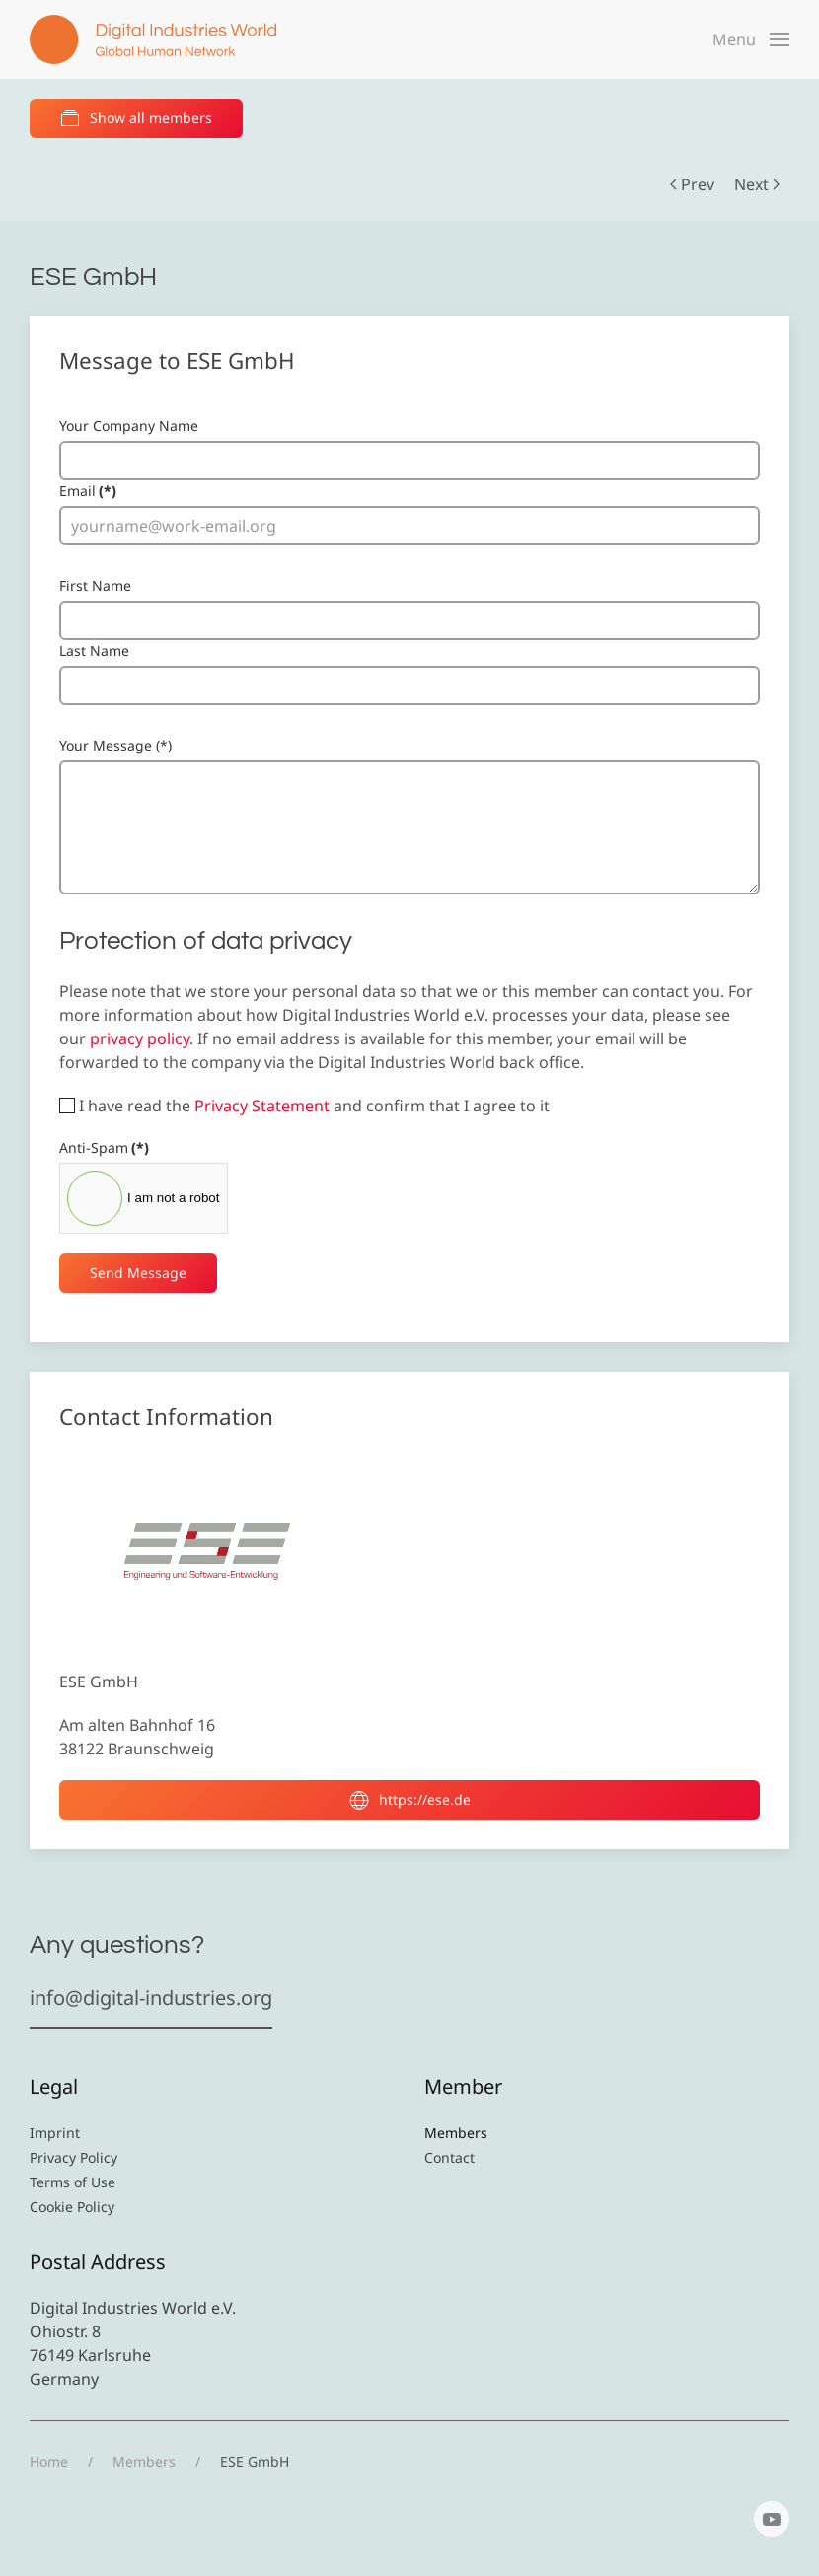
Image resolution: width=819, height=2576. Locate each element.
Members (455, 2132)
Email (87, 490)
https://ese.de (410, 1800)
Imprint (55, 2132)
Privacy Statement (262, 1105)
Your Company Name (128, 425)
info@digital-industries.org (151, 1997)
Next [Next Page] (757, 184)
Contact (449, 2157)
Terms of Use (72, 2182)
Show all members (136, 118)
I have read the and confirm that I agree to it (304, 1105)
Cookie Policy (72, 2206)
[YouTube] (771, 2519)
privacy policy (139, 1038)
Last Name (94, 650)
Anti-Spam (104, 1147)
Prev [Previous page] (692, 184)
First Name (95, 585)
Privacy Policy (73, 2157)
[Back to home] (153, 39)
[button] (750, 39)
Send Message (138, 1272)
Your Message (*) (115, 745)
